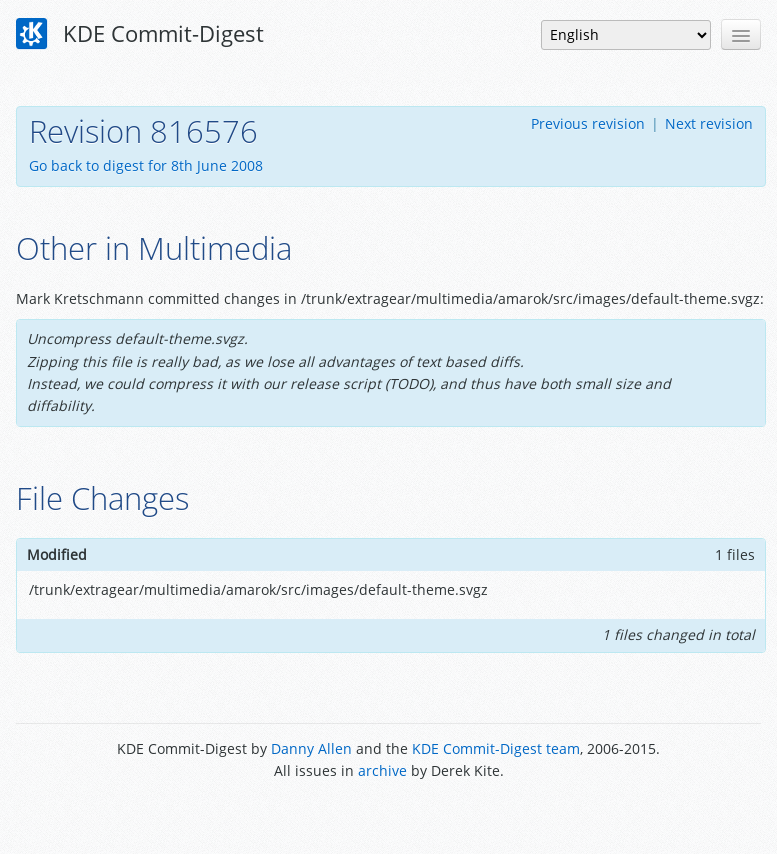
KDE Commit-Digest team (496, 748)
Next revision (709, 123)
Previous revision (588, 123)
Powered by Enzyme (388, 816)
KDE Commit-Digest (140, 34)
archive (382, 770)
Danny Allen (311, 748)
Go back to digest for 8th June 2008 (146, 165)
